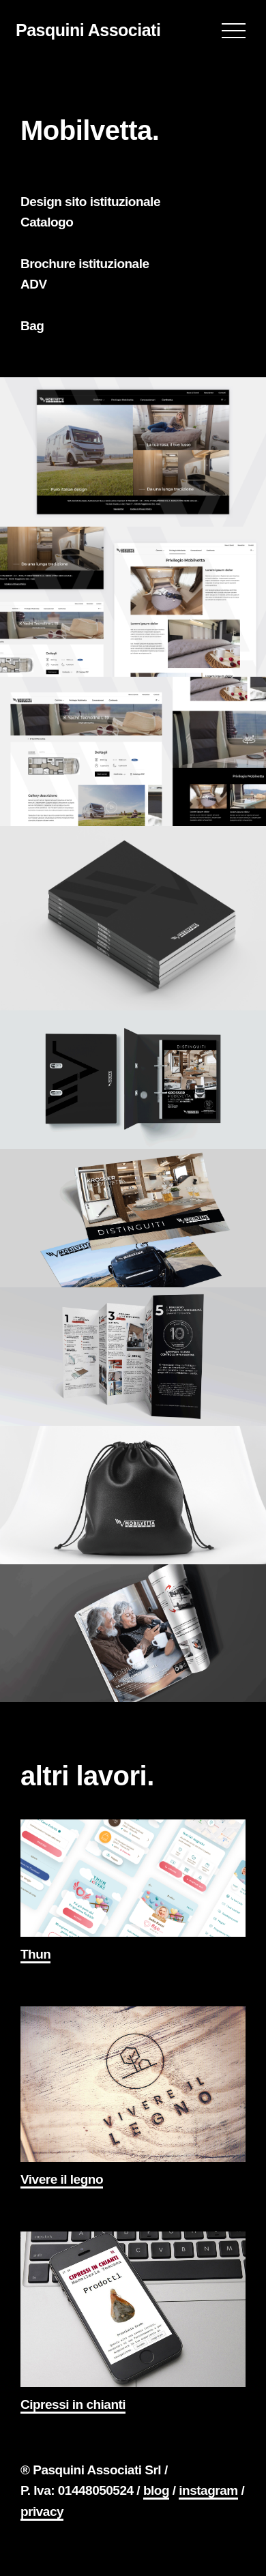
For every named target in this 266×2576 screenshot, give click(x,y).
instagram (208, 2490)
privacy (41, 2511)
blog (156, 2490)
